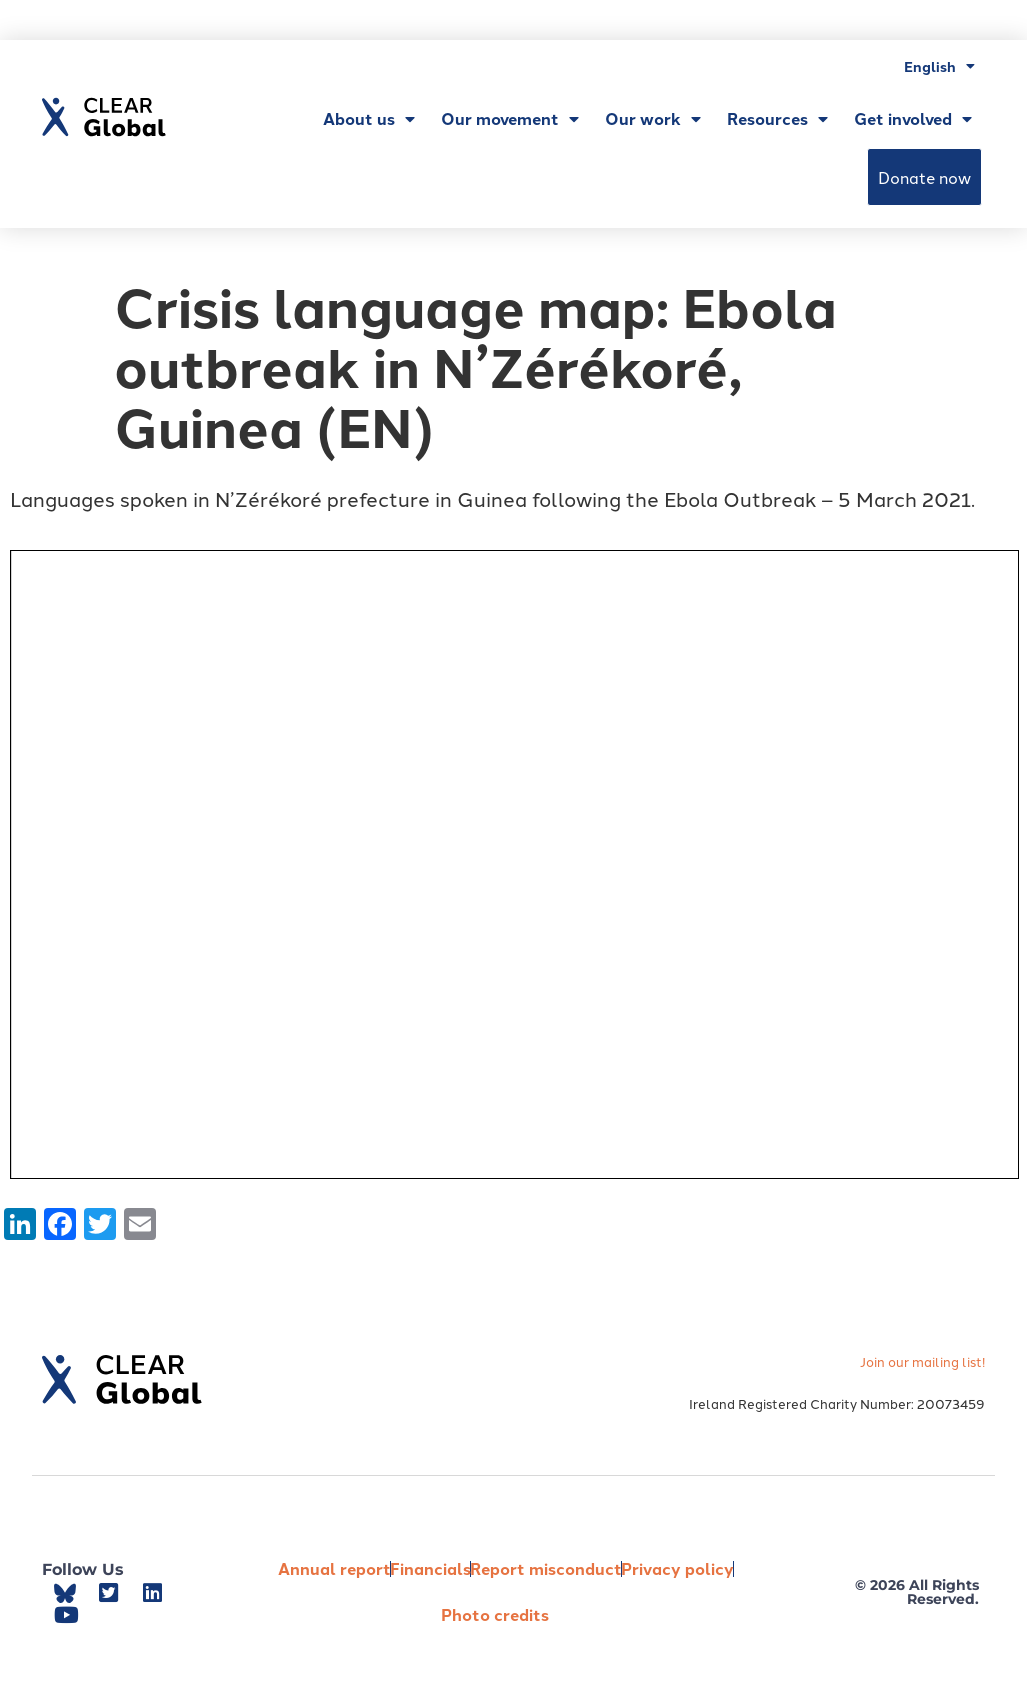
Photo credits (495, 1614)
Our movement (510, 119)
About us (369, 119)
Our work (653, 119)
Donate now (924, 177)
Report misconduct (546, 1568)
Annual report (334, 1568)
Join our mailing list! (922, 1361)
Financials (430, 1568)
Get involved (913, 119)
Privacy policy (677, 1568)
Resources (777, 119)
